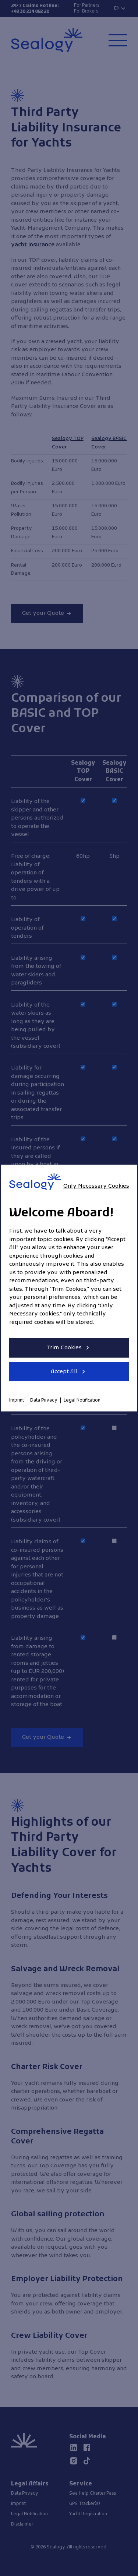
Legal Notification (82, 1400)
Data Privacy (43, 1400)
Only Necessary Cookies (96, 1186)
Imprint (16, 1400)
